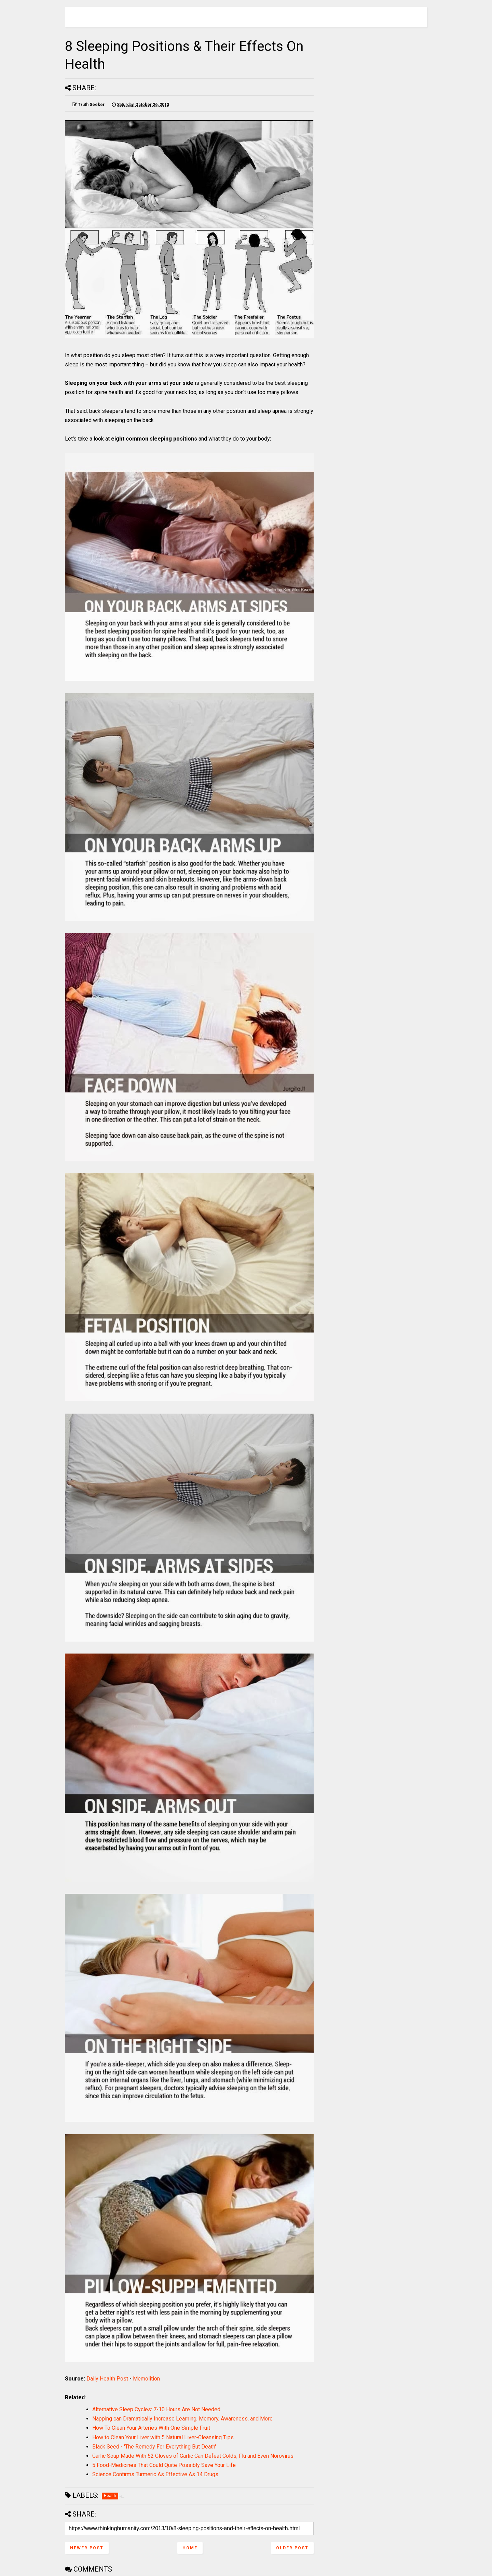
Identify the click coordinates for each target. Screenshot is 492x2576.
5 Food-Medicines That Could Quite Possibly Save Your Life (164, 2465)
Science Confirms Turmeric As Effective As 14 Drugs (155, 2474)
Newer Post (87, 2548)
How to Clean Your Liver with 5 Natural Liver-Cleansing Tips (163, 2437)
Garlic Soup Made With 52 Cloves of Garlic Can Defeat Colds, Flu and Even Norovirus (192, 2456)
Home (189, 2548)
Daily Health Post (107, 2378)
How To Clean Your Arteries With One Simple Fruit (151, 2428)
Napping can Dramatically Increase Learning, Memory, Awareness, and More (182, 2418)
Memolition (146, 2378)
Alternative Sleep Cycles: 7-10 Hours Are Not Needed (156, 2409)
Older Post (292, 2548)
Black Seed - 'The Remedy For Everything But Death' (154, 2446)
